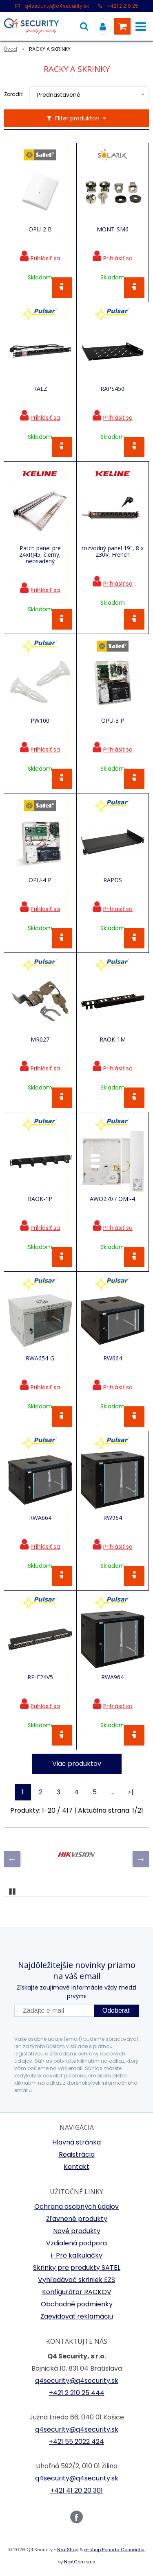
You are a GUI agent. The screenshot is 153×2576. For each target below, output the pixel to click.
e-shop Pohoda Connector (114, 2549)
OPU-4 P (40, 880)
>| (130, 1792)
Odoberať (116, 2010)
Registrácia (77, 2154)
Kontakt (76, 2166)
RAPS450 (112, 389)
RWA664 (40, 1518)
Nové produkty (76, 2231)
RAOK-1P (40, 1199)
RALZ (40, 389)
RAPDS (112, 880)
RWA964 (112, 1677)
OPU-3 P (112, 720)
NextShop (67, 2549)
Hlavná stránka (76, 2142)
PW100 (40, 720)
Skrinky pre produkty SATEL (76, 2267)
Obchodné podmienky (77, 2304)
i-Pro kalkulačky (76, 2255)
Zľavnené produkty (76, 2218)
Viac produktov (76, 1763)
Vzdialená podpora (76, 2243)
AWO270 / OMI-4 (112, 1199)
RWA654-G (40, 1358)
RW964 (112, 1518)
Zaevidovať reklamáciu (76, 2316)
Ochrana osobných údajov (76, 2206)
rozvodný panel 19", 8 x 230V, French (113, 551)
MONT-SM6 (113, 229)
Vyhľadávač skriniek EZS (76, 2279)
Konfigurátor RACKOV (76, 2292)
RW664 (112, 1358)
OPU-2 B (40, 229)
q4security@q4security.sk (56, 5)
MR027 (40, 1039)
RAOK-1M (113, 1039)
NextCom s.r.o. (80, 2562)
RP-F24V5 (40, 1677)
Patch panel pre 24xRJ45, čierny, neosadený (40, 554)
